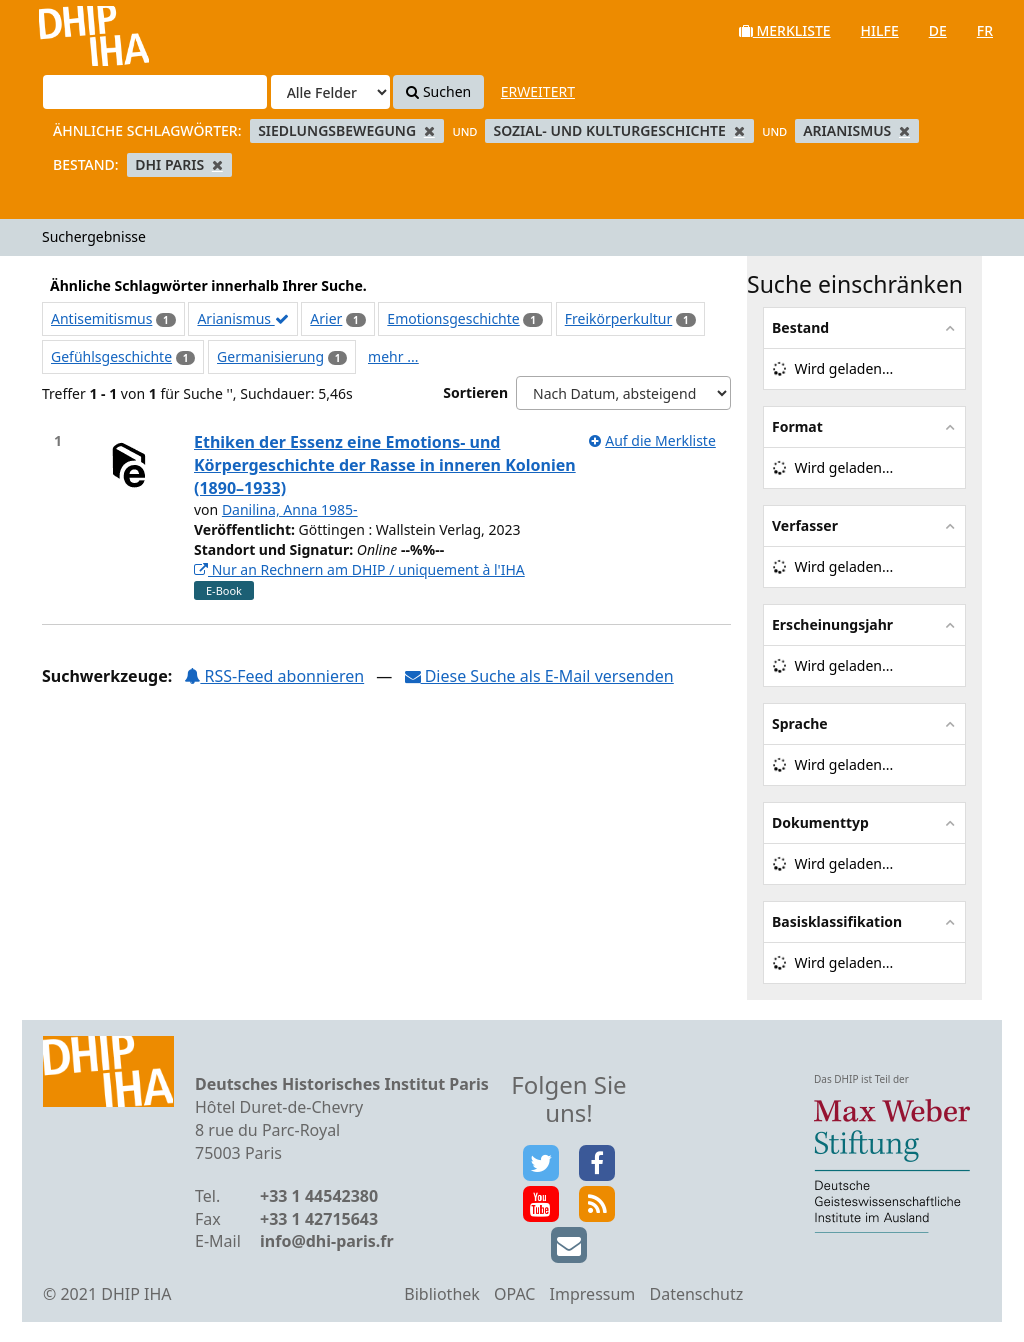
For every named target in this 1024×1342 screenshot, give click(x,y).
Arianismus (242, 318)
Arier (326, 318)
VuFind (68, 30)
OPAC (514, 1294)
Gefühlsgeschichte (111, 356)
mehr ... (393, 356)
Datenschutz (696, 1294)
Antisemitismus (101, 318)
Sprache (800, 723)
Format (797, 426)
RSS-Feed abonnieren (274, 676)
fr (985, 30)
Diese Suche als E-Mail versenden (539, 676)
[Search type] (330, 92)
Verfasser (805, 525)
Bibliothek (442, 1294)
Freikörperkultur (619, 318)
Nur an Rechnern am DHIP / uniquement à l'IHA (359, 569)
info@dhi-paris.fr (327, 1241)
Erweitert (538, 91)
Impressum (593, 1294)
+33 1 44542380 (319, 1196)
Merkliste (785, 30)
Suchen (438, 91)
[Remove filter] (429, 130)
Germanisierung (270, 356)
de (938, 30)
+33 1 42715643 (319, 1219)
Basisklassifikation (837, 921)
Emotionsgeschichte (453, 318)
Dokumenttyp (820, 822)
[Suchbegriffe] (155, 92)
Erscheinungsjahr (832, 624)
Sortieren (475, 392)
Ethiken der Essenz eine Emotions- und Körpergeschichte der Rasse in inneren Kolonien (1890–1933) (385, 465)
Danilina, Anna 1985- (290, 509)
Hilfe (880, 30)
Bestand (800, 327)
